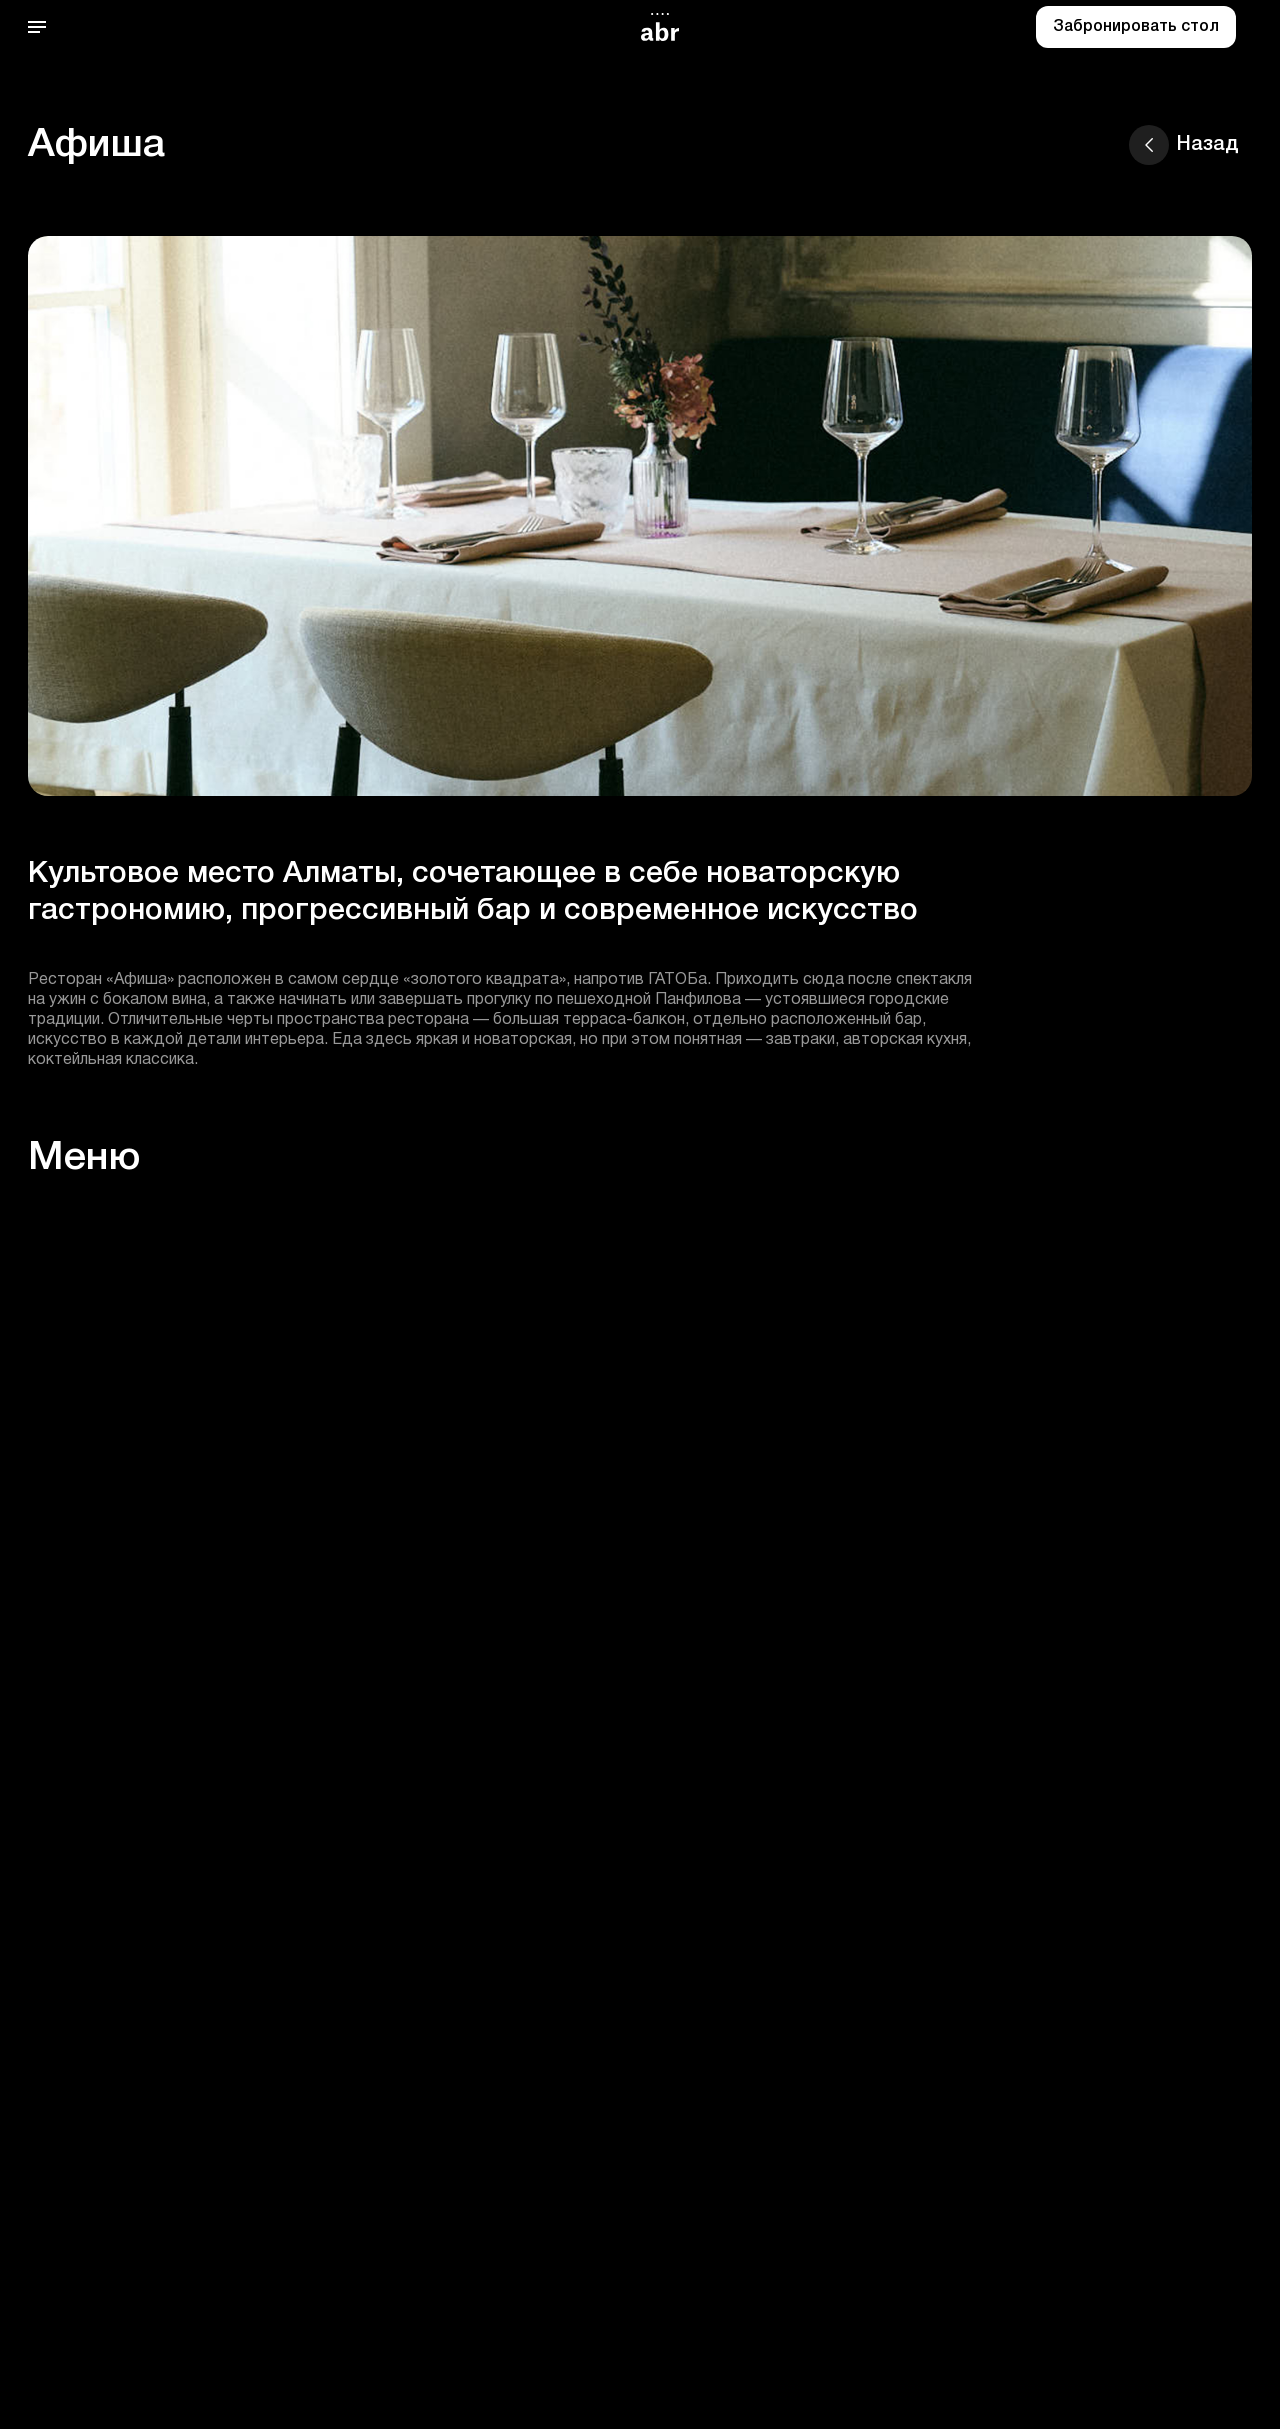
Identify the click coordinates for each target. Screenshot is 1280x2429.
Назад (1184, 145)
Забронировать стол (1136, 27)
